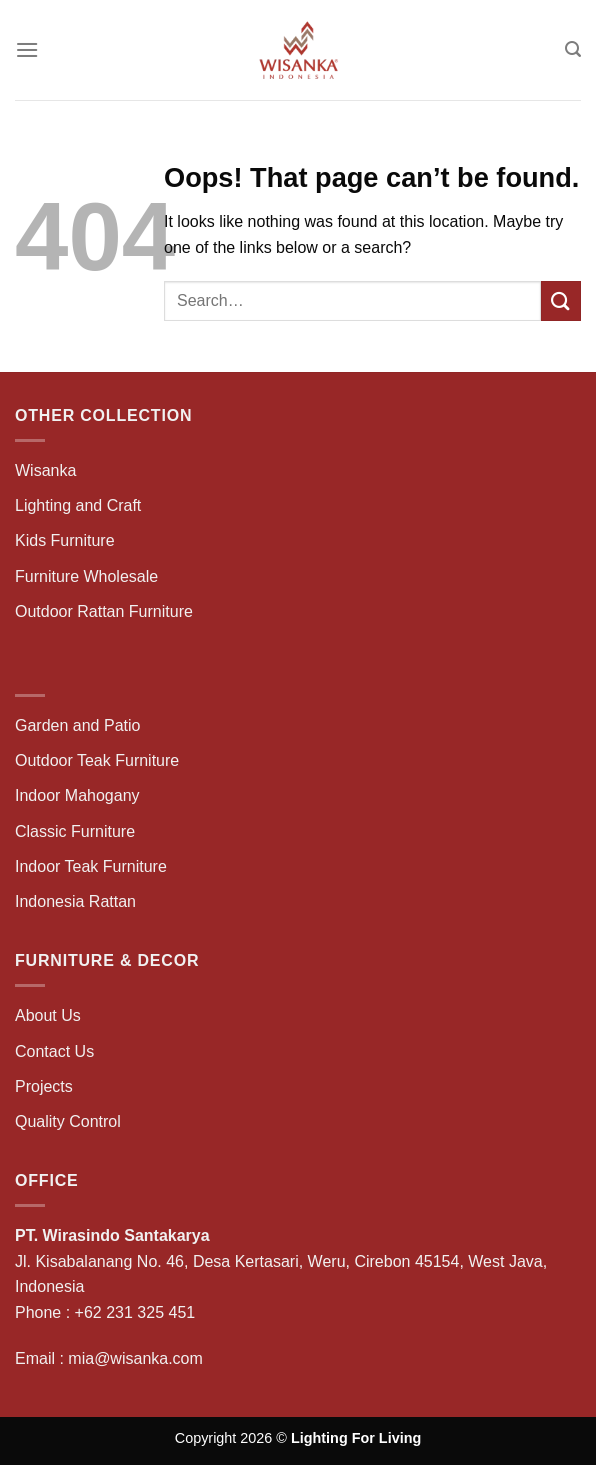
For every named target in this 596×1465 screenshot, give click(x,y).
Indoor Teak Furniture (91, 866)
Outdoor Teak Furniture (97, 760)
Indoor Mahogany (77, 795)
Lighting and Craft (78, 505)
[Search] (573, 49)
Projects (44, 1086)
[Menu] (27, 49)
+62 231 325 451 (135, 1312)
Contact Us (54, 1051)
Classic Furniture (75, 831)
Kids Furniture (65, 540)
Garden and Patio (77, 725)
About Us (48, 1015)
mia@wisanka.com (135, 1358)
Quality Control (68, 1121)
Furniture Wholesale (86, 576)
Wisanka (48, 470)
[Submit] (561, 300)
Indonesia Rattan (75, 901)
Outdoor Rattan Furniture (104, 611)
